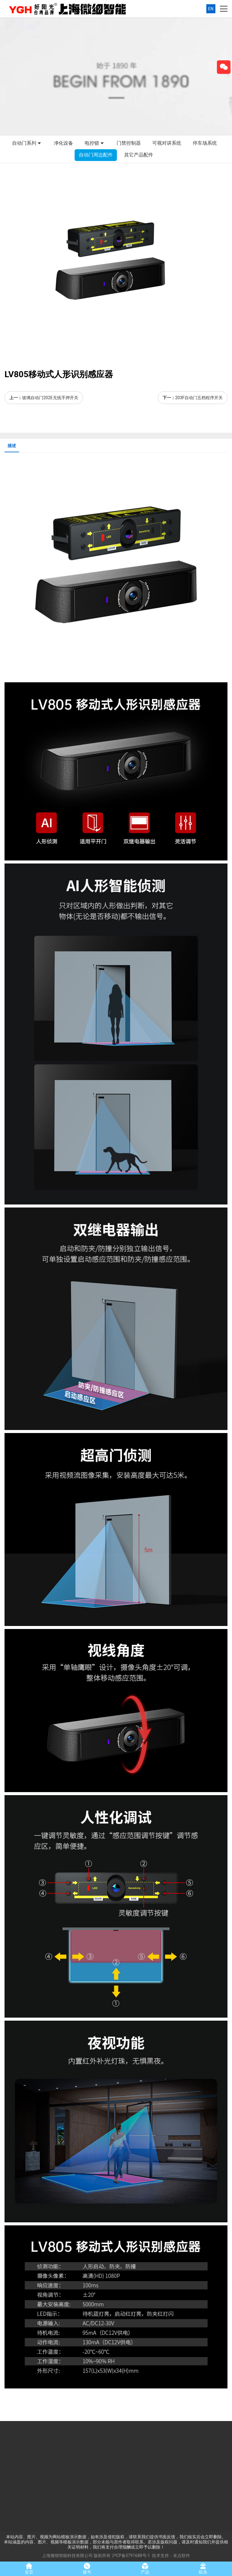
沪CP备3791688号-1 (131, 2555)
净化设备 (63, 143)
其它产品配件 (138, 155)
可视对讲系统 (166, 143)
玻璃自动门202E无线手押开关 (50, 397)
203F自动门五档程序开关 (199, 397)
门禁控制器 (129, 143)
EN (211, 8)
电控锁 (95, 143)
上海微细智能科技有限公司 (67, 2555)
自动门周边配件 (96, 155)
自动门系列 (27, 143)
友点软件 (181, 2555)
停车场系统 (205, 143)
